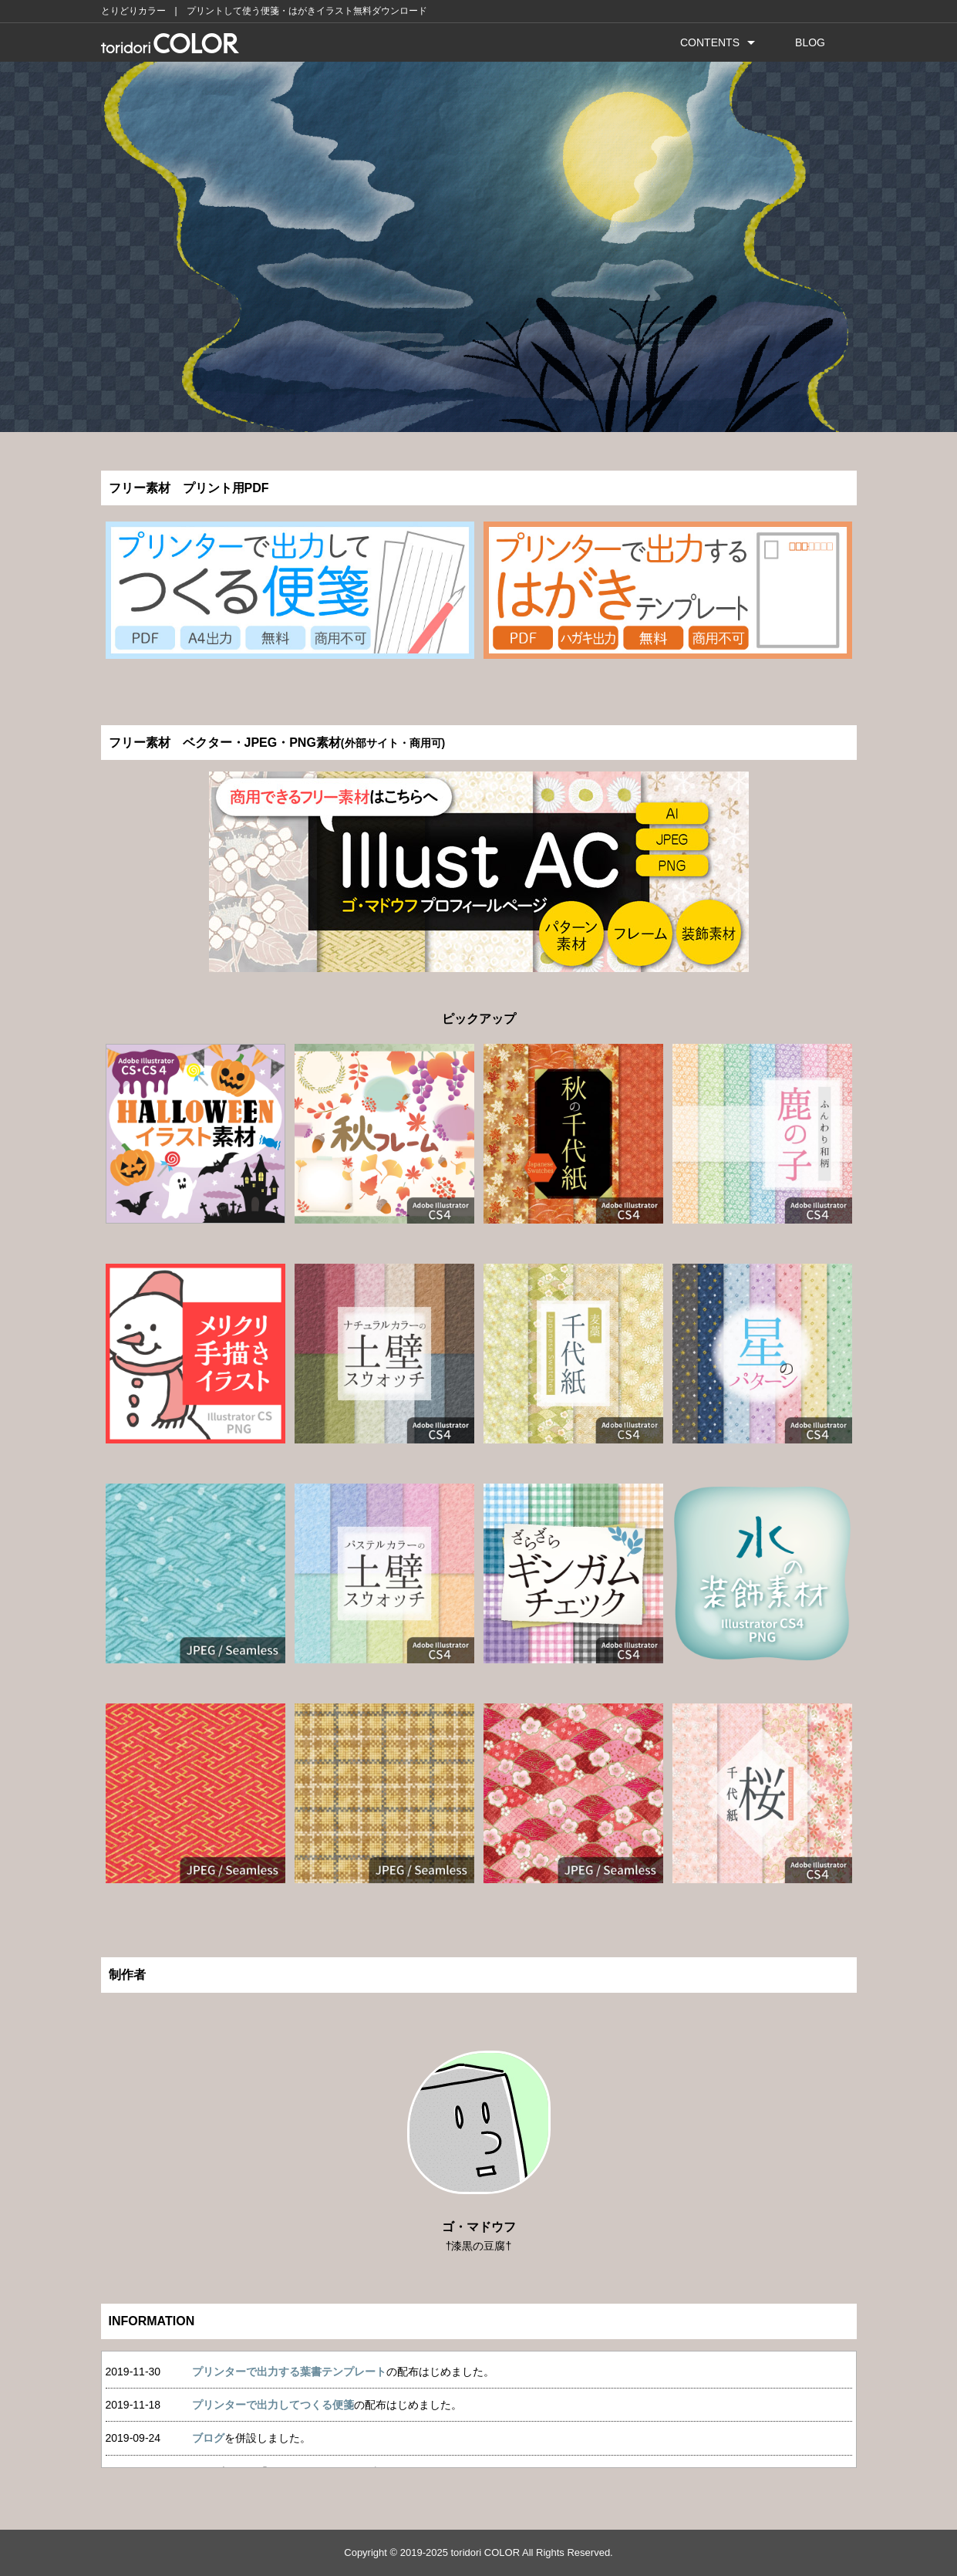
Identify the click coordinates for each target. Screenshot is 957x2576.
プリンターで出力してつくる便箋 (273, 2405)
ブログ (208, 2438)
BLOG (810, 42)
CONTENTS (710, 42)
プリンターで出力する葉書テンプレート (289, 2371)
